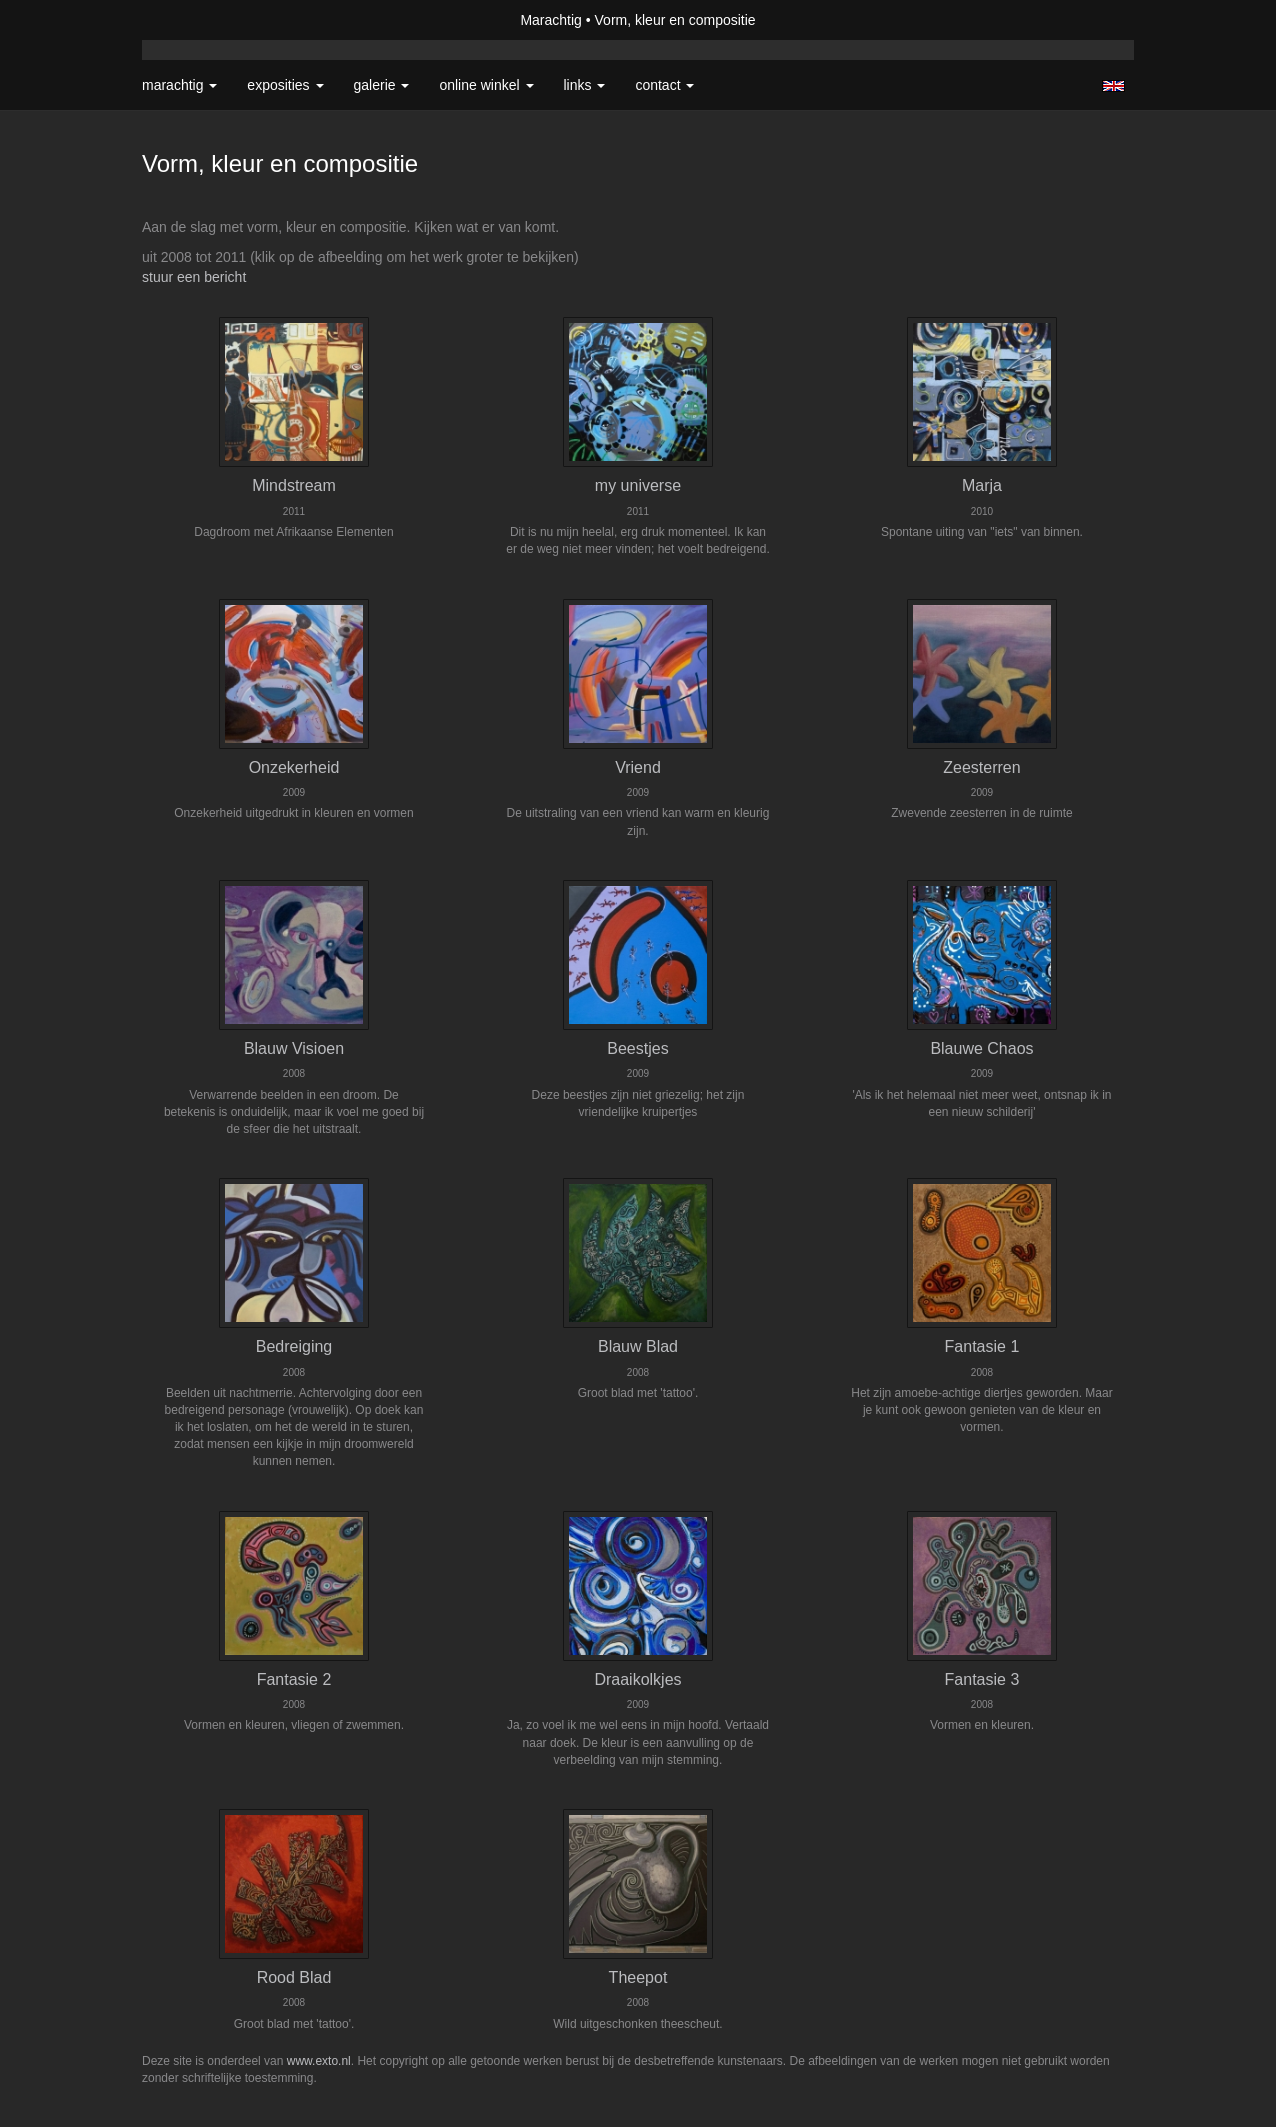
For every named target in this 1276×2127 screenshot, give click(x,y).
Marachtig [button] (179, 85)
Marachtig (550, 20)
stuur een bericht (194, 277)
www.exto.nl (319, 2061)
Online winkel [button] (486, 85)
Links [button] (585, 85)
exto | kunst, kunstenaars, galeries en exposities (198, 20)
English (1113, 86)
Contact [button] (664, 85)
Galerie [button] (382, 85)
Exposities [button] (285, 85)
